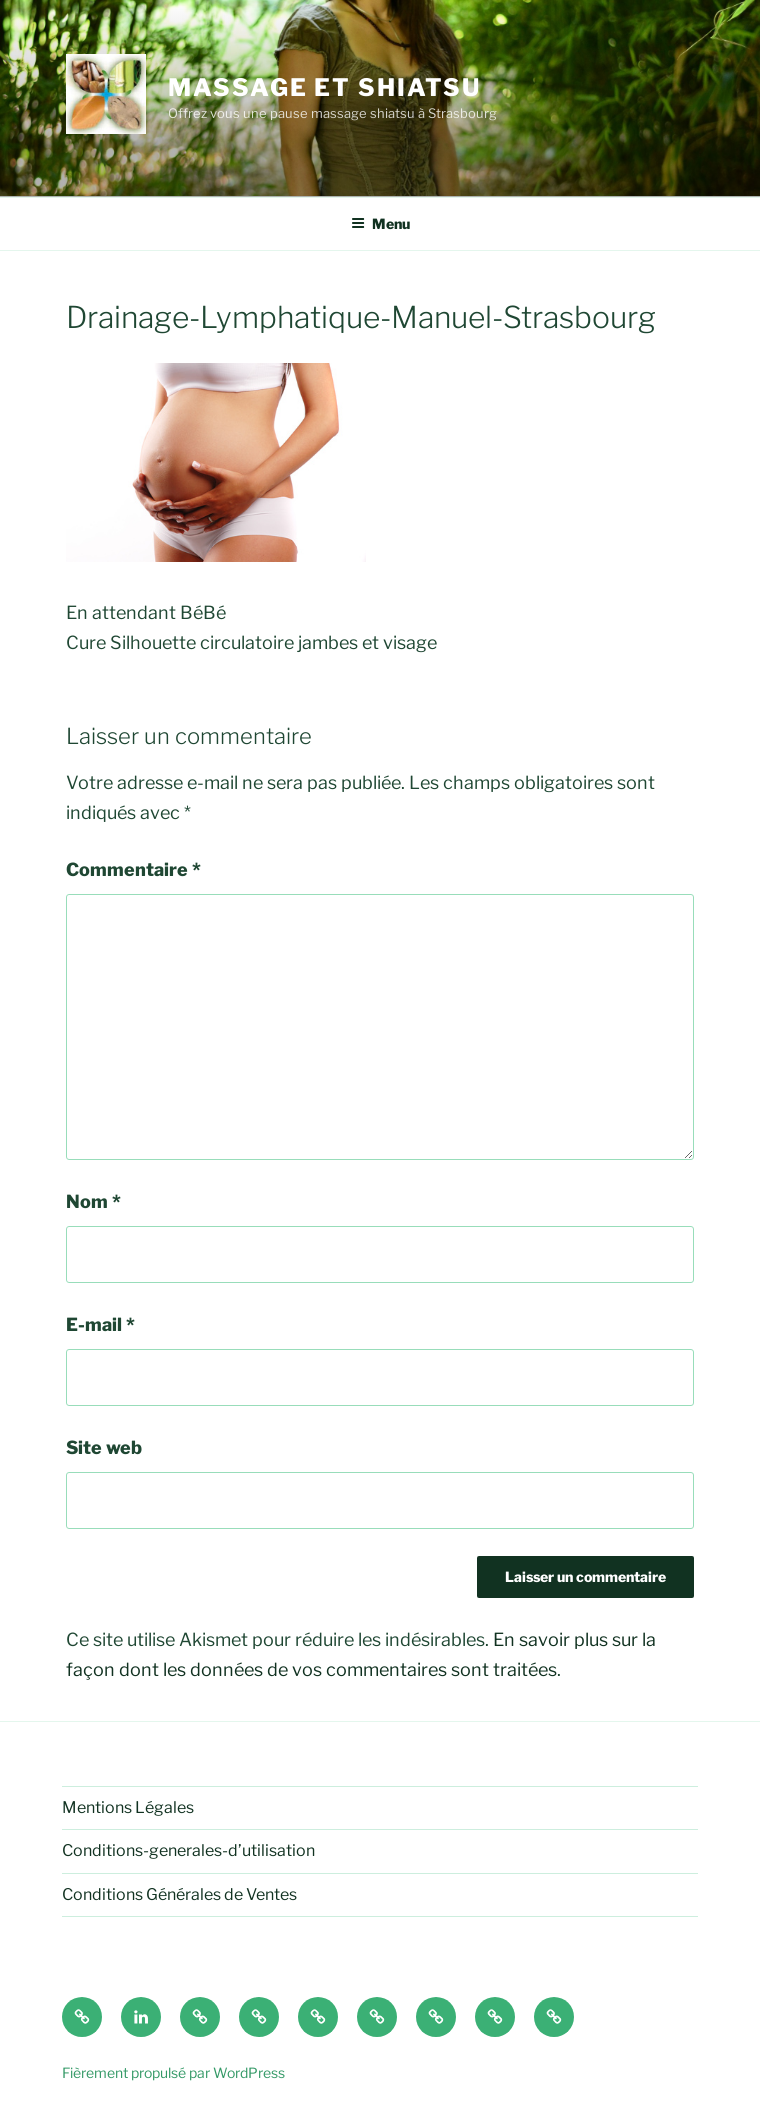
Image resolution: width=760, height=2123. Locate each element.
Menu (380, 223)
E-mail (100, 1324)
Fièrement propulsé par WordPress (173, 2072)
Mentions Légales (128, 1807)
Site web (104, 1447)
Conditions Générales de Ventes (179, 1894)
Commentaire (133, 869)
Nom (93, 1201)
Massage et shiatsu (324, 87)
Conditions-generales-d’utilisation (188, 1850)
